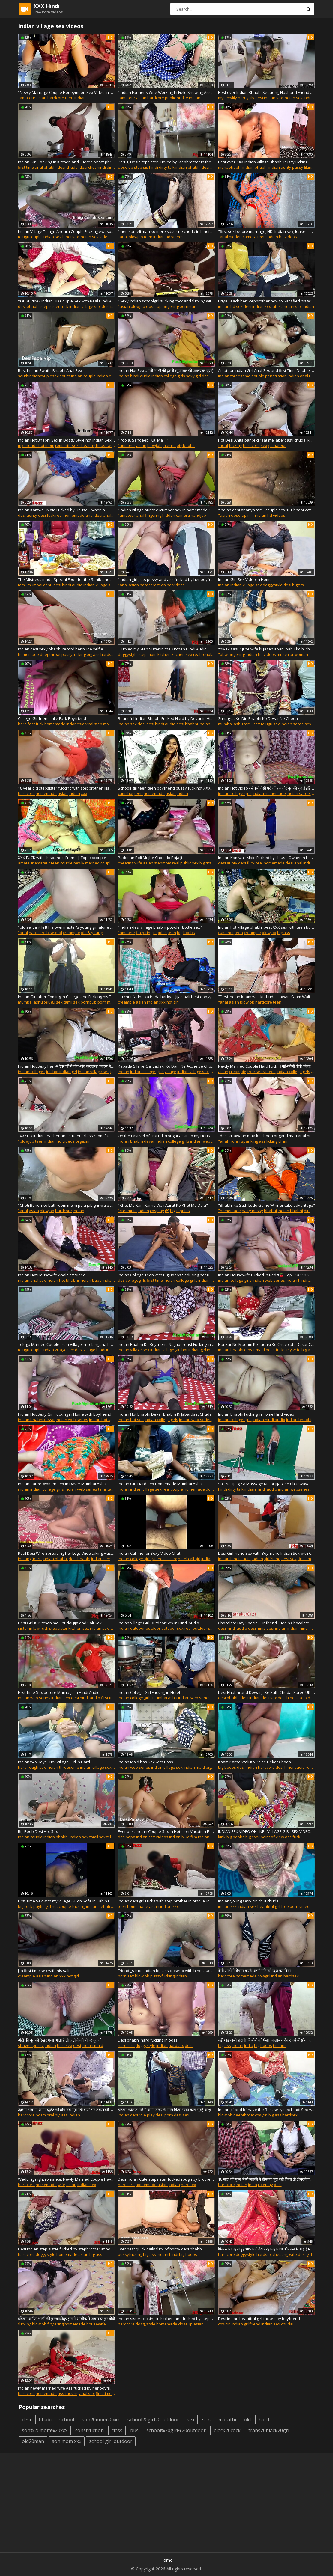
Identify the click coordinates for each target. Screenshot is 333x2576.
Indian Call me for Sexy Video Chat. (149, 1553)
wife (61, 2184)
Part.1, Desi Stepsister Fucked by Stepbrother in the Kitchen (166, 162)
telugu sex (270, 724)
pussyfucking (74, 654)
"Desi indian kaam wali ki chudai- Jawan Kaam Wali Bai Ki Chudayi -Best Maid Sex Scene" (266, 996)
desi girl (305, 2254)
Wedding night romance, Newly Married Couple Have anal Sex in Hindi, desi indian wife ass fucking (66, 2179)
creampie (71, 932)
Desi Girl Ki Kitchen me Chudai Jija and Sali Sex (60, 1623)
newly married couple (93, 863)
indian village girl (165, 1349)
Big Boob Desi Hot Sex (38, 1831)
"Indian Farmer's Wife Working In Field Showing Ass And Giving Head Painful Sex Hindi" (166, 92)
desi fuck (46, 515)
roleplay (265, 2184)
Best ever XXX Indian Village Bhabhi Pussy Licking (263, 162)
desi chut (88, 167)
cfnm (282, 1141)
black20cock (227, 2430)
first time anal (30, 167)
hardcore (55, 97)
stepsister (58, 1628)
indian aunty (279, 167)
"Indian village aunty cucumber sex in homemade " (164, 510)
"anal (123, 236)
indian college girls (168, 376)
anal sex (87, 2393)
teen (69, 97)
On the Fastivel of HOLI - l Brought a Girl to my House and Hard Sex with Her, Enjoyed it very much (166, 1135)
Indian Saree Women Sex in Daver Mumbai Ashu (62, 1483)
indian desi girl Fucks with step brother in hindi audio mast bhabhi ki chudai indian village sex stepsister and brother (166, 1901)
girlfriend (252, 2324)
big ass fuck (312, 1349)
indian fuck (313, 863)
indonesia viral (79, 724)
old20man (33, 2441)
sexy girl (193, 376)
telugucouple (30, 236)
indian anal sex (32, 1280)
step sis (141, 167)
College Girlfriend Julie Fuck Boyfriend (52, 718)
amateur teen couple (53, 863)
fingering (171, 306)
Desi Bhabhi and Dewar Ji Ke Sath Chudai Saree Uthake (266, 1692)
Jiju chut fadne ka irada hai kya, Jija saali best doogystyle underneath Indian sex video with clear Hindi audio (166, 996)
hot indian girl (64, 1071)
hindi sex (70, 236)
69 (167, 1210)
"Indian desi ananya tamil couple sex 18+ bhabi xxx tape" (266, 510)
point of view (272, 1837)
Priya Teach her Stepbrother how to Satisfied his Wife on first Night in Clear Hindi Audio (266, 301)
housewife (96, 2324)
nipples (160, 932)
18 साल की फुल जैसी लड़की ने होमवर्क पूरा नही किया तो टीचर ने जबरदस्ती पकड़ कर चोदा (266, 2179)
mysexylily (227, 97)
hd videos (175, 236)
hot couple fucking (68, 1906)
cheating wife (130, 863)
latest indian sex (287, 306)
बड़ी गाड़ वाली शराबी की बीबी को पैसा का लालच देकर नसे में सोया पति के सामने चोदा (266, 2040)
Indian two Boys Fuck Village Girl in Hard (54, 1762)
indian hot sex (102, 1419)
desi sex (289, 1558)
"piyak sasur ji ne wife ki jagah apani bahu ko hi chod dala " (266, 649)
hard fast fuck (31, 724)
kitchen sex (182, 654)
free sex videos (261, 1071)
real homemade (270, 863)
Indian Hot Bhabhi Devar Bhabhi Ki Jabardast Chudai (165, 1414)
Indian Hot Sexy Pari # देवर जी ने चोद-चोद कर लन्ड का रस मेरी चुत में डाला (66, 1066)
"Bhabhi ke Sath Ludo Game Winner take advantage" (266, 1205)
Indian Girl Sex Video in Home (245, 579)
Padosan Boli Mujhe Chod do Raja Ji (150, 857)
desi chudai (68, 167)
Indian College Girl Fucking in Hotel (149, 1692)
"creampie (127, 1210)
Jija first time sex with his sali (43, 1970)
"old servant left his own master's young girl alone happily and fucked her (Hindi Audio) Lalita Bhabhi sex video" (66, 927)
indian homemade (269, 793)
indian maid (194, 1767)
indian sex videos (96, 236)
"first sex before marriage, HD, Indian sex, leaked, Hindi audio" (266, 231)
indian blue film (183, 1837)
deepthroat (50, 654)
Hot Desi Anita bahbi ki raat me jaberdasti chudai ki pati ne (266, 440)
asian (41, 97)
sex (131, 1976)
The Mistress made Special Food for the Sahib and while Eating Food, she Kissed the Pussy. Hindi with (66, 579)
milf (251, 515)
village (170, 1071)
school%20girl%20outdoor (176, 2430)
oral (50, 2115)
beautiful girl (268, 1906)
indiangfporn (30, 1558)
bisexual (54, 932)
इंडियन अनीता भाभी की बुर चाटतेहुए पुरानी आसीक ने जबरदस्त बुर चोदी (66, 2318)
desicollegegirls (132, 1280)
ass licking (268, 1141)
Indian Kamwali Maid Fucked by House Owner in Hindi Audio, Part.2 (66, 510)
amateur (278, 445)
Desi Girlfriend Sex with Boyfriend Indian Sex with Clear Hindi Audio (266, 1553)
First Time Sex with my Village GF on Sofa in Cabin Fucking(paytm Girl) (66, 1901)
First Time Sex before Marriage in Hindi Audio (59, 1692)
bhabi (45, 2419)
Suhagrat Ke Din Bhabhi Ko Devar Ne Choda (258, 718)
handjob (198, 515)
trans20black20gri (268, 2430)
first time (155, 1280)
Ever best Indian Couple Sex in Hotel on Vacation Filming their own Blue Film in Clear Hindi (166, 1831)
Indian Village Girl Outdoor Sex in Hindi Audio (158, 1623)
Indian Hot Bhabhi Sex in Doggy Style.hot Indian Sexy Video (66, 440)
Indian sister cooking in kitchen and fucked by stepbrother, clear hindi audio (166, 2318)
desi (287, 584)
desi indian (254, 306)
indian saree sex (296, 724)
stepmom (162, 863)
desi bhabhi (29, 306)
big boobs (186, 445)
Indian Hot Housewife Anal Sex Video (52, 1275)
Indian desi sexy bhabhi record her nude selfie (60, 649)
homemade (28, 654)
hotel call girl (189, 1558)
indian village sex (85, 306)
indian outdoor (131, 1628)
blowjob (136, 236)
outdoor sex (172, 1628)
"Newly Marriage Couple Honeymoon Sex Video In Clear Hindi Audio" (66, 92)
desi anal (102, 515)
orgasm (82, 1141)
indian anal (298, 376)
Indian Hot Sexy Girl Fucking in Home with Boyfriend (64, 1414)
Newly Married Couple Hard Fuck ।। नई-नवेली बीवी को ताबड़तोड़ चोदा (266, 1066)
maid (260, 1349)
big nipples (180, 1210)
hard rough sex (32, 1767)
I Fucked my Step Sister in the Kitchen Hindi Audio (162, 649)
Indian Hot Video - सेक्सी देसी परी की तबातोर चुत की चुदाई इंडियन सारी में (266, 788)
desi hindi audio (67, 584)
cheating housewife (98, 445)
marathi (227, 2419)
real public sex (185, 863)
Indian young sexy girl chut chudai (249, 1901)
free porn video (295, 1906)
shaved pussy (31, 2045)
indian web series (206, 1141)
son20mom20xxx (101, 2419)
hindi (100, 1349)
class (117, 2430)
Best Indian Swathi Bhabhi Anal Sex (50, 370)
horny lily (246, 97)
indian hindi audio (134, 376)
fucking (235, 445)
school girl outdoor (110, 2441)
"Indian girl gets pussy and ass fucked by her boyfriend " (166, 579)
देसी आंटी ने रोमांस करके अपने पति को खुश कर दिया (254, 1970)
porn (102, 1002)
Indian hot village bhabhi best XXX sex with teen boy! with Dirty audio (266, 927)
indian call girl (213, 1558)
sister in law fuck (33, 1628)
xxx (268, 306)
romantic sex (67, 445)
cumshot (126, 793)
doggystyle (273, 584)
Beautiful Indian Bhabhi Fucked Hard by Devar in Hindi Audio (166, 718)
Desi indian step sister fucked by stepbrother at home (66, 2249)
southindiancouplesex (38, 376)
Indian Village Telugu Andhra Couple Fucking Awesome (66, 231)
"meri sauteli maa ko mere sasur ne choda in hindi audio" (166, 231)
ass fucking (68, 2393)
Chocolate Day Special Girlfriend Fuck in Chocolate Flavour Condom (266, 1623)
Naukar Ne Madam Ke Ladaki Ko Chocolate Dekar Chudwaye (266, 1344)
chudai (287, 2324)
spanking (249, 1141)
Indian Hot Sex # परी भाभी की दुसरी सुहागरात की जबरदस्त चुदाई (165, 370)
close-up (154, 306)
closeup (185, 2324)
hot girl (172, 1002)
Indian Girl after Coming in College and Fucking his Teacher (66, 996)
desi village (85, 1349)
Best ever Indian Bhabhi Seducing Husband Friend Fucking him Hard (266, 92)
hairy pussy (252, 1210)
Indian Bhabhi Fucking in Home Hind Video (256, 1414)
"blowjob (26, 1141)
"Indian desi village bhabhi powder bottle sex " (160, 927)
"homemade (229, 1210)
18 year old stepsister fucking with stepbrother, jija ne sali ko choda (66, 788)
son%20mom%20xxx (45, 2430)
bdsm (41, 2115)
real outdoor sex (199, 1628)
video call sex (164, 1558)
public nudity (176, 97)
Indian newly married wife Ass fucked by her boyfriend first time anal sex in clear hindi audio (66, 2388)
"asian (124, 306)
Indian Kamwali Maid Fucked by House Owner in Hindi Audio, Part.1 (266, 857)
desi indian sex (269, 97)
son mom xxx (66, 2441)
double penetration (269, 376)
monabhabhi (230, 167)
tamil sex (252, 724)
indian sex (293, 97)
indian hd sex (230, 306)
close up (125, 167)
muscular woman (292, 654)
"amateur (26, 97)
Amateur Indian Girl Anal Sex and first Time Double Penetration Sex (266, 370)
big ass (93, 654)
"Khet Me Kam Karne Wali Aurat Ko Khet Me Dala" (163, 1205)
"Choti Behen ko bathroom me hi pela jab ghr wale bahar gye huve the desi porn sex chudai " (66, 1205)
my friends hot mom (36, 445)
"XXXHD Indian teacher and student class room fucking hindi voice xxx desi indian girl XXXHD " (66, 1135)
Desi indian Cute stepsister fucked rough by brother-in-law (166, 2179)
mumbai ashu (40, 584)
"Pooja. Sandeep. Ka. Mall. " (143, 440)
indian (80, 97)
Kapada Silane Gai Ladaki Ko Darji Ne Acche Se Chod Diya (166, 1066)
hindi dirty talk (109, 167)
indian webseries (294, 1489)
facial (223, 445)
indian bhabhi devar (136, 1141)
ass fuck (292, 1837)
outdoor (153, 1628)
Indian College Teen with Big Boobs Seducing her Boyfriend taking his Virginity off (166, 1275)
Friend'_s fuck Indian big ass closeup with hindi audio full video (166, 1970)
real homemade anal (75, 515)
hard (264, 2419)
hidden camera (242, 236)
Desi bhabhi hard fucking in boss (148, 2040)
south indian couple (78, 376)
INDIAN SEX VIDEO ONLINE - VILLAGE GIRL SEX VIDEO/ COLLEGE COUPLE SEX (266, 1831)
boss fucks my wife (283, 1349)
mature (169, 445)
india (248, 2045)
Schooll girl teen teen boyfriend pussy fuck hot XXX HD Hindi (166, 788)
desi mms (257, 1628)
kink (222, 1837)
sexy (265, 445)
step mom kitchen (155, 654)
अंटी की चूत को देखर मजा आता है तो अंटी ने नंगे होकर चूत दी (59, 2040)
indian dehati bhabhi (105, 1906)
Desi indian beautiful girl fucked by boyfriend (259, 2318)
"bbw (223, 654)
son (206, 2419)
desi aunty (27, 515)
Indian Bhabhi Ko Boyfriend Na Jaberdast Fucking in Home (166, 1344)
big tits (298, 584)
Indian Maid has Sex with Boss (145, 1762)
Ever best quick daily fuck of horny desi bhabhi (160, 2249)
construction (89, 2430)
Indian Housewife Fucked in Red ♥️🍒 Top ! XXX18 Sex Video (266, 1275)
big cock (252, 1837)
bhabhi (50, 167)
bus (134, 2430)
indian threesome (234, 376)
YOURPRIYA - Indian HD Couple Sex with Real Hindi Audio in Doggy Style (66, 301)
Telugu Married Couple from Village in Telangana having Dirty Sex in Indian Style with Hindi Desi (66, 1344)
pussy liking (303, 167)
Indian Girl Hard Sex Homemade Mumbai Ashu (160, 1483)
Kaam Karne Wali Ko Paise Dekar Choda (254, 1762)
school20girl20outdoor (153, 2419)
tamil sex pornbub (80, 1002)
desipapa (126, 1837)
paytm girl (42, 1906)
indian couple (109, 376)
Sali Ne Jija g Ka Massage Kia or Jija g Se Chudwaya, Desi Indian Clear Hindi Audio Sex (266, 1483)
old (247, 2419)
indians (279, 2045)
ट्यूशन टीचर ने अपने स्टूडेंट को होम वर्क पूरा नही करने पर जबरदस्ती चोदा (66, 2109)
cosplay (157, 1210)
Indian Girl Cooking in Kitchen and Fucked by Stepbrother (66, 162)
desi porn (164, 2115)
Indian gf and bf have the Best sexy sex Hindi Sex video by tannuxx (266, 2109)
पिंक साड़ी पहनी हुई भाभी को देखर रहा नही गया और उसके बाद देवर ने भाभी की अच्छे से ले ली (266, 2249)
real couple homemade (214, 654)
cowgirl (264, 1976)
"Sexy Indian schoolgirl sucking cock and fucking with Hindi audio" (166, 301)
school (66, 2419)
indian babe (91, 1280)
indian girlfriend (266, 1558)
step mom (103, 724)
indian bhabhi (188, 167)
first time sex (112, 1697)
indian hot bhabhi (63, 1280)
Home (166, 2560)
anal (140, 515)
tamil (22, 584)
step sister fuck (54, 306)
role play (147, 2115)
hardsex (108, 654)
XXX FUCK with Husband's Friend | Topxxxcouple (62, 857)
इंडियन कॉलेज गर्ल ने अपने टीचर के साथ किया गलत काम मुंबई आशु (164, 2109)
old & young (92, 932)
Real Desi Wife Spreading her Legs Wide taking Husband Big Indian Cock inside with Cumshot (66, 1553)
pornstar (188, 306)
